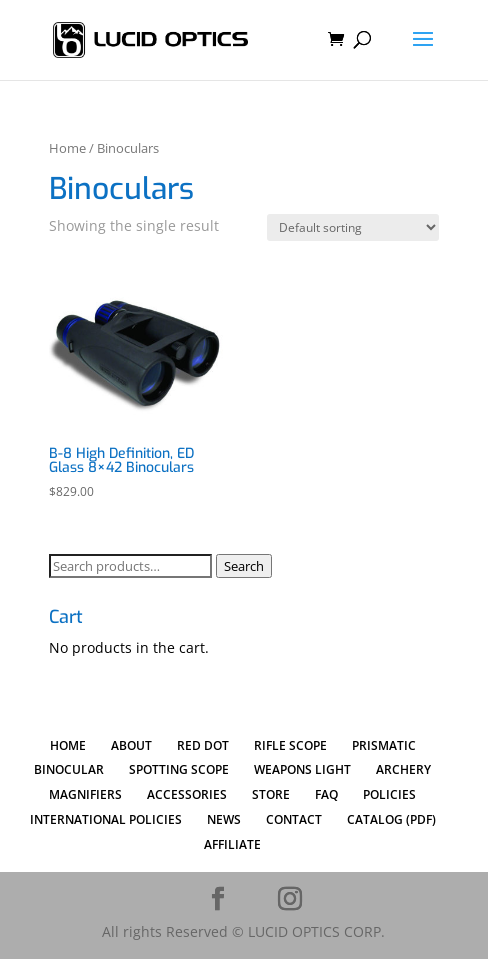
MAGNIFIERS (85, 794)
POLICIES (389, 794)
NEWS (224, 819)
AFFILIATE (232, 844)
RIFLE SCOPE (290, 745)
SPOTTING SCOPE (179, 769)
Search (244, 566)
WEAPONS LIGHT (302, 769)
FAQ (326, 794)
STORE (271, 794)
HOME (68, 745)
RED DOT (203, 745)
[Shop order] (353, 227)
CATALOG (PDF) (391, 819)
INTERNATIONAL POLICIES (106, 819)
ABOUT (131, 745)
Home (67, 148)
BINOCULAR (69, 769)
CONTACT (294, 819)
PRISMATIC (384, 745)
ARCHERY (403, 769)
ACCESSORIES (187, 794)
